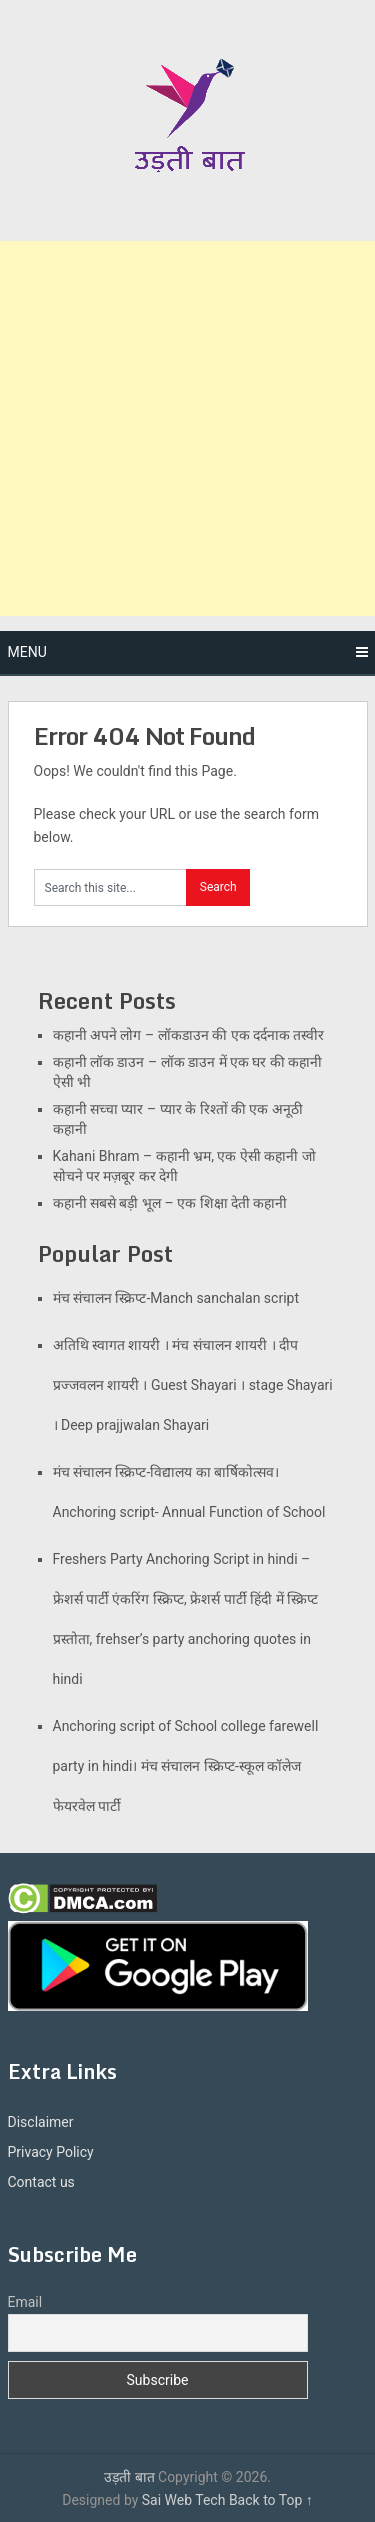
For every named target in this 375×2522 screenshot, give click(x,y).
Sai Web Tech (184, 2500)
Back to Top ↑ (271, 2500)
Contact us (41, 2182)
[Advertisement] (187, 428)
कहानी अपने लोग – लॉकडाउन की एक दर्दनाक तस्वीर (189, 1035)
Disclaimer (41, 2122)
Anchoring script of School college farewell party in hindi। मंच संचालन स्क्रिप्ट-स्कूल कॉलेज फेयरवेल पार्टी (186, 1766)
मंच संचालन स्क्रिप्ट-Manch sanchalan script (176, 1298)
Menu (27, 652)
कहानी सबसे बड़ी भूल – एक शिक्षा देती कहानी (170, 1203)
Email (25, 2302)
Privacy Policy (51, 2152)
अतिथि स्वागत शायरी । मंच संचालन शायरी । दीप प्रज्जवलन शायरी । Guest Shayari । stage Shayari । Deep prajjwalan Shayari (193, 1385)
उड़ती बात (129, 2477)
